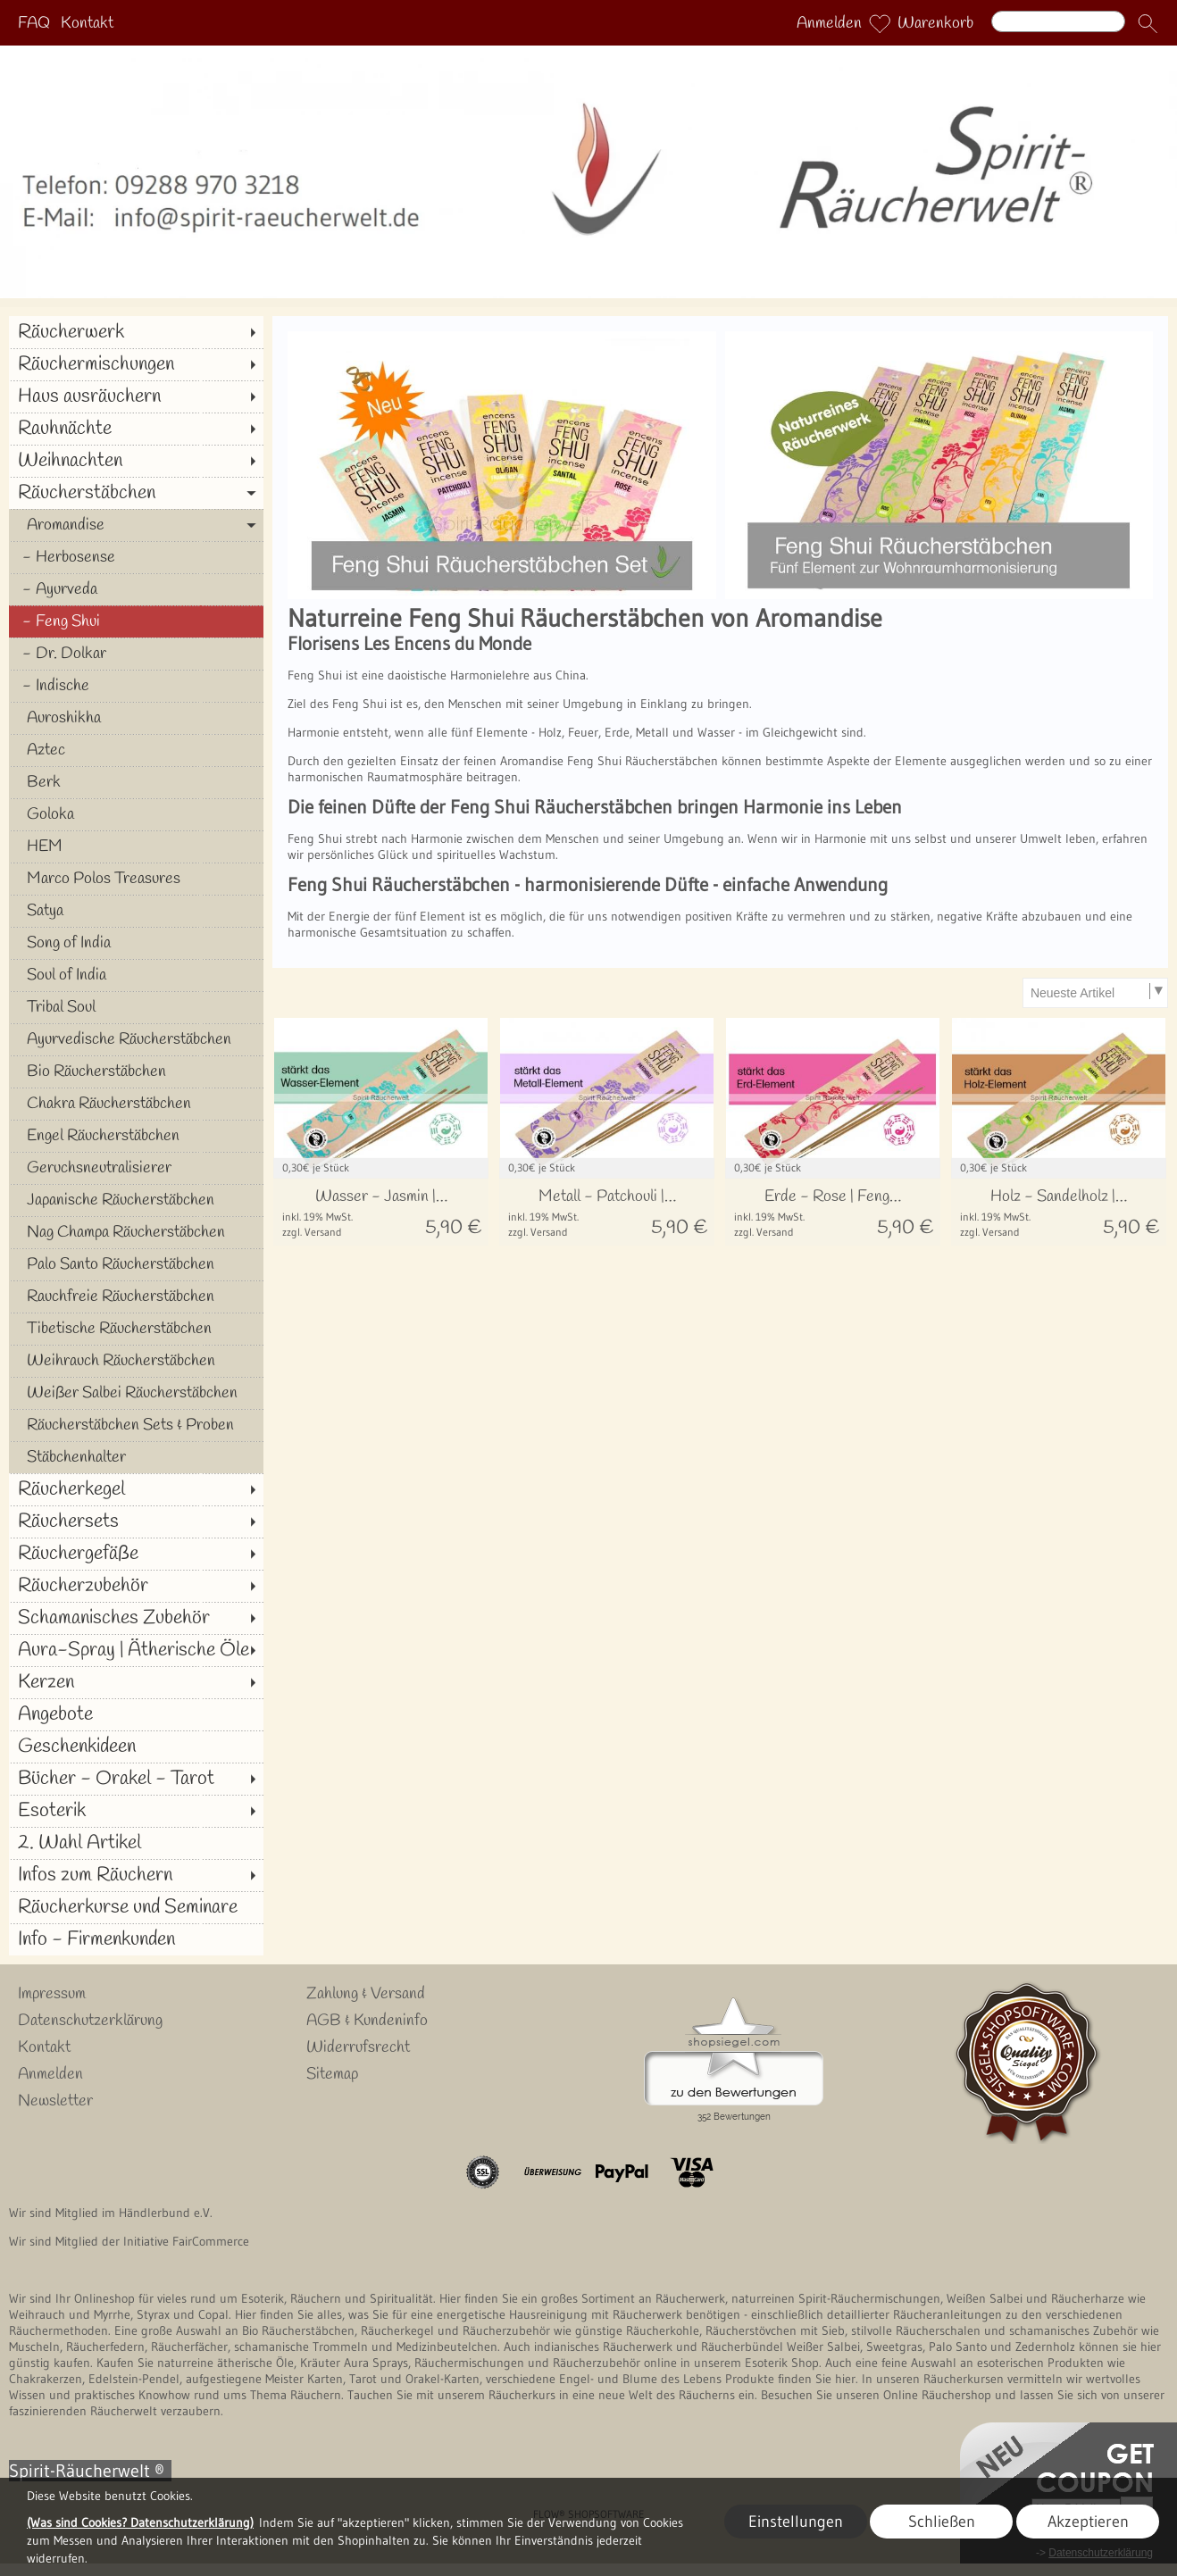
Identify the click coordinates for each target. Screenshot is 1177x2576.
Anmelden (829, 23)
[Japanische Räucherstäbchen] (136, 1200)
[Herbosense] (136, 557)
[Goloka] (136, 814)
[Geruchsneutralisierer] (136, 1168)
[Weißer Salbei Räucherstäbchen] (136, 1393)
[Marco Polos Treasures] (136, 879)
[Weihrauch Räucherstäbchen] (136, 1361)
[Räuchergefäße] (136, 1554)
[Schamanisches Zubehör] (136, 1618)
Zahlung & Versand (365, 1994)
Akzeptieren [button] (1088, 2521)
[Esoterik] (136, 1811)
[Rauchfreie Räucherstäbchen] (136, 1296)
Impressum (52, 1994)
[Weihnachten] (136, 461)
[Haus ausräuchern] (136, 396)
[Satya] (136, 911)
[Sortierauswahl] (1094, 993)
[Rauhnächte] (136, 429)
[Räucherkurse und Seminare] (136, 1907)
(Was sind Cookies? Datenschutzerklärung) (140, 2522)
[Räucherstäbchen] (136, 493)
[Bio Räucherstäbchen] (136, 1071)
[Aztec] (136, 750)
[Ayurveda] (136, 589)
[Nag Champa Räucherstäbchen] (136, 1232)
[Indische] (136, 686)
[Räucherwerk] (136, 332)
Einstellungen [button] (795, 2521)
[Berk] (136, 782)
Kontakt (87, 23)
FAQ (34, 23)
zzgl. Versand (312, 1231)
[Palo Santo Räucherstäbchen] (136, 1264)
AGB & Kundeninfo (367, 2020)
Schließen (941, 2521)
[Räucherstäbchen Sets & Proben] (136, 1425)
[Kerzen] (136, 1682)
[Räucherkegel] (136, 1489)
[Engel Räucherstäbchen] (136, 1136)
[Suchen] (1058, 21)
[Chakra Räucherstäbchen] (136, 1104)
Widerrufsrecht (358, 2047)
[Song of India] (136, 943)
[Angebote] (136, 1714)
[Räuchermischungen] (136, 364)
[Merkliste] (879, 23)
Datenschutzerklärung (90, 2020)
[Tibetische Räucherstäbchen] (136, 1329)
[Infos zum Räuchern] (136, 1875)
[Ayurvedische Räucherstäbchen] (136, 1039)
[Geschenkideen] (136, 1746)
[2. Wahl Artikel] (136, 1843)
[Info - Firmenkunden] (136, 1939)
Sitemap (332, 2074)
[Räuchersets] (136, 1521)
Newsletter (55, 2101)
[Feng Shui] (136, 621)
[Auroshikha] (136, 718)
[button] (1147, 23)
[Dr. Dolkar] (136, 654)
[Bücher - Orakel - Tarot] (136, 1779)
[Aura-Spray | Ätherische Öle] (136, 1650)
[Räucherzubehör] (136, 1586)
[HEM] (136, 846)
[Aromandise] (136, 525)
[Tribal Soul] (136, 1007)
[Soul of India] (136, 975)
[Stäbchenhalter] (136, 1457)
